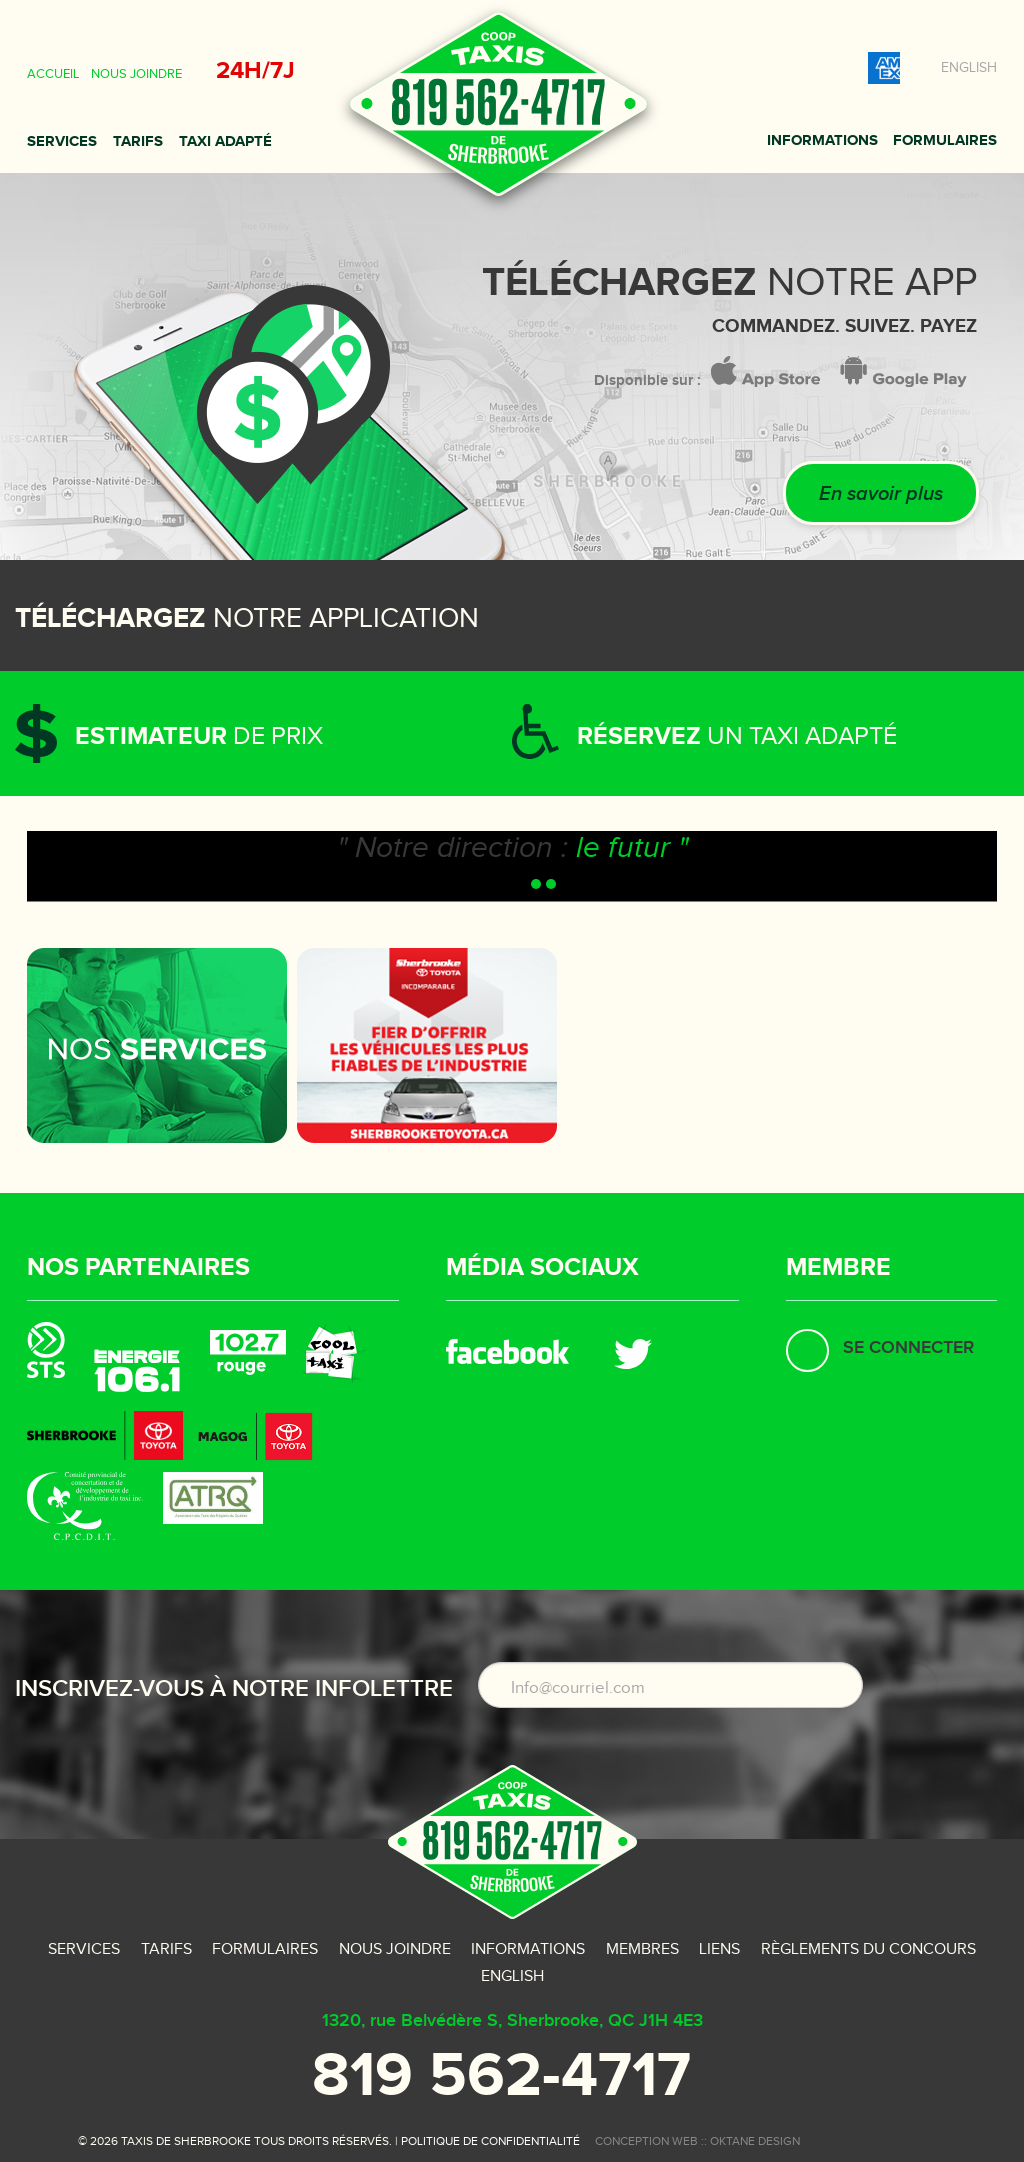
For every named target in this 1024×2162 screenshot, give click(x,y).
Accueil (53, 74)
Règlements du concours (868, 1949)
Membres (642, 1949)
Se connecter (908, 1347)
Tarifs (138, 141)
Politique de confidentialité (490, 2141)
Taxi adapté (225, 141)
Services (62, 141)
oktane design (755, 2141)
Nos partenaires (138, 1267)
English (969, 68)
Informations (822, 140)
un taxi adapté (737, 736)
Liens (719, 1949)
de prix (199, 736)
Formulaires (945, 140)
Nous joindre (136, 74)
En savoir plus (881, 494)
